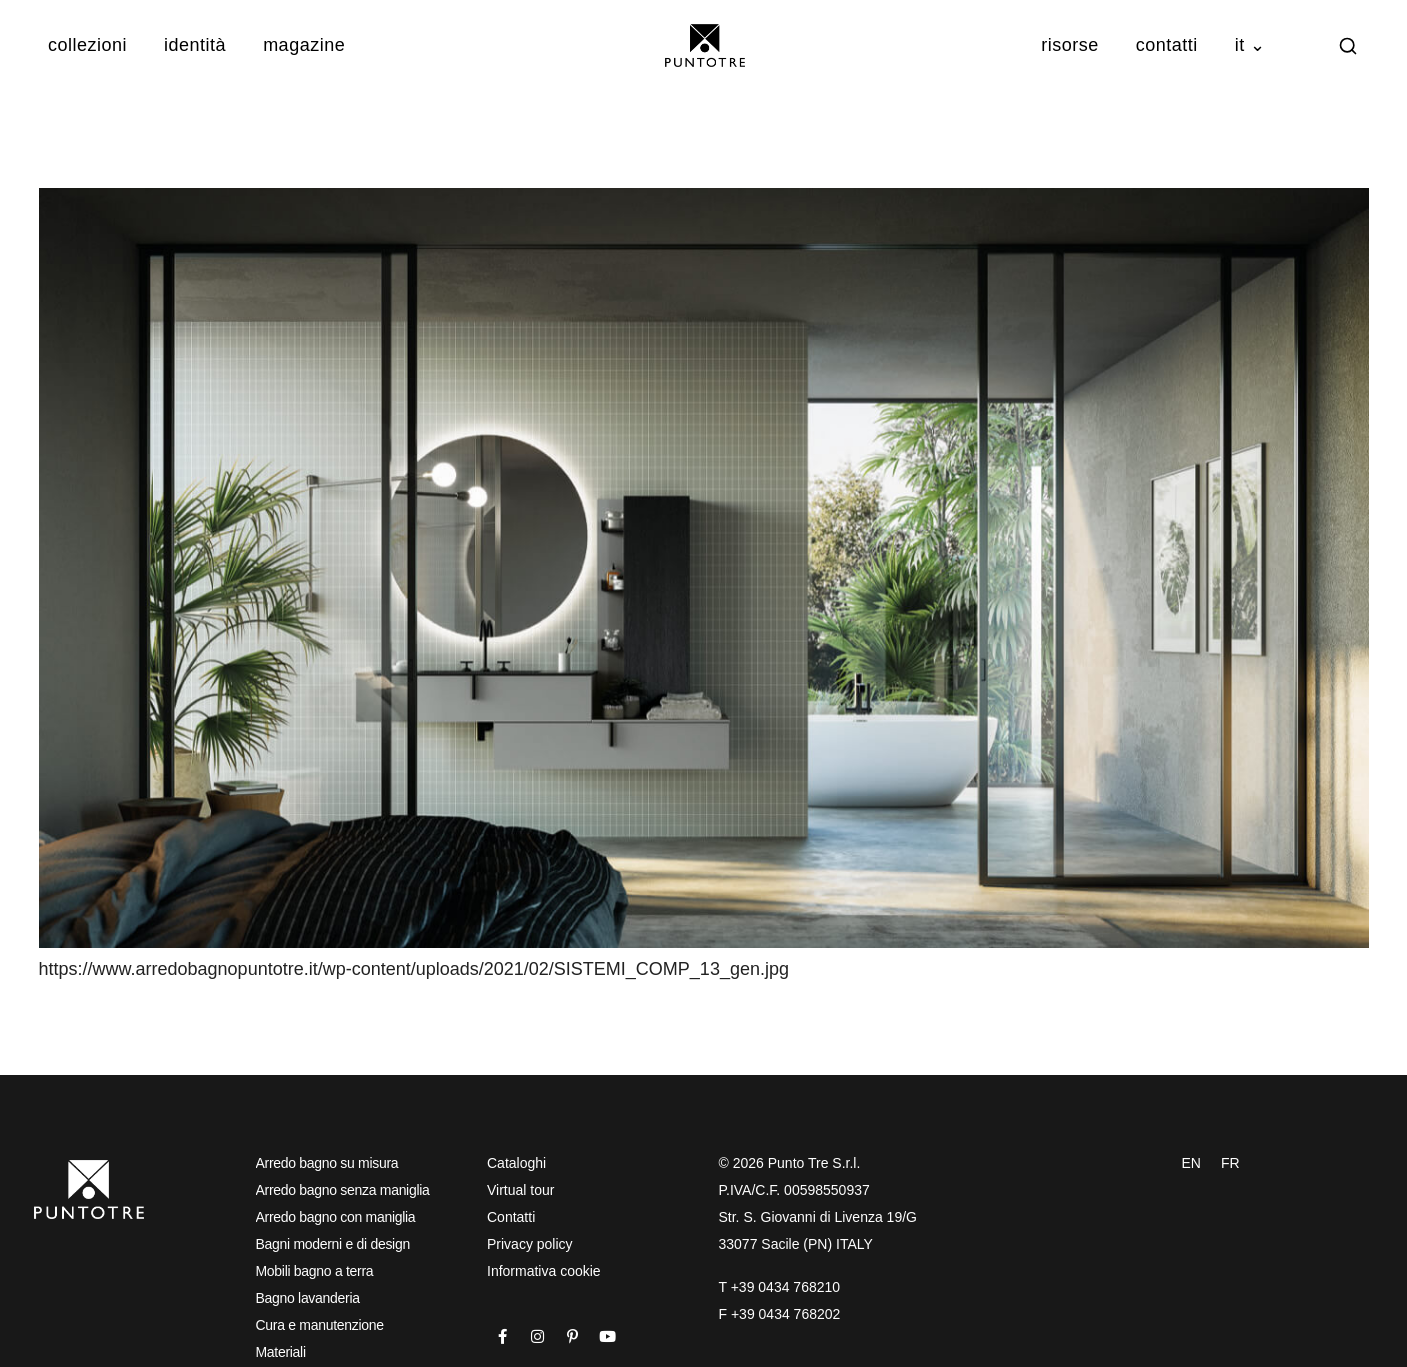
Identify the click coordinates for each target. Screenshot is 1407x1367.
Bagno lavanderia (308, 1298)
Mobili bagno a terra (315, 1271)
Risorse (1070, 45)
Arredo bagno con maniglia (336, 1217)
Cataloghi (516, 1163)
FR (1230, 1163)
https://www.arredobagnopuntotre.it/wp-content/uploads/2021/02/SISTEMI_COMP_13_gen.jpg (414, 969)
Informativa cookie (544, 1271)
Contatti (1167, 45)
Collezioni (87, 45)
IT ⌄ (1250, 45)
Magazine (304, 45)
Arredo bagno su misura (327, 1163)
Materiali (281, 1352)
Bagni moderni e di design (333, 1244)
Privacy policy (530, 1244)
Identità (195, 45)
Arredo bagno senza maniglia (343, 1190)
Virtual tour (520, 1190)
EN (1191, 1163)
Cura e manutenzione (320, 1325)
